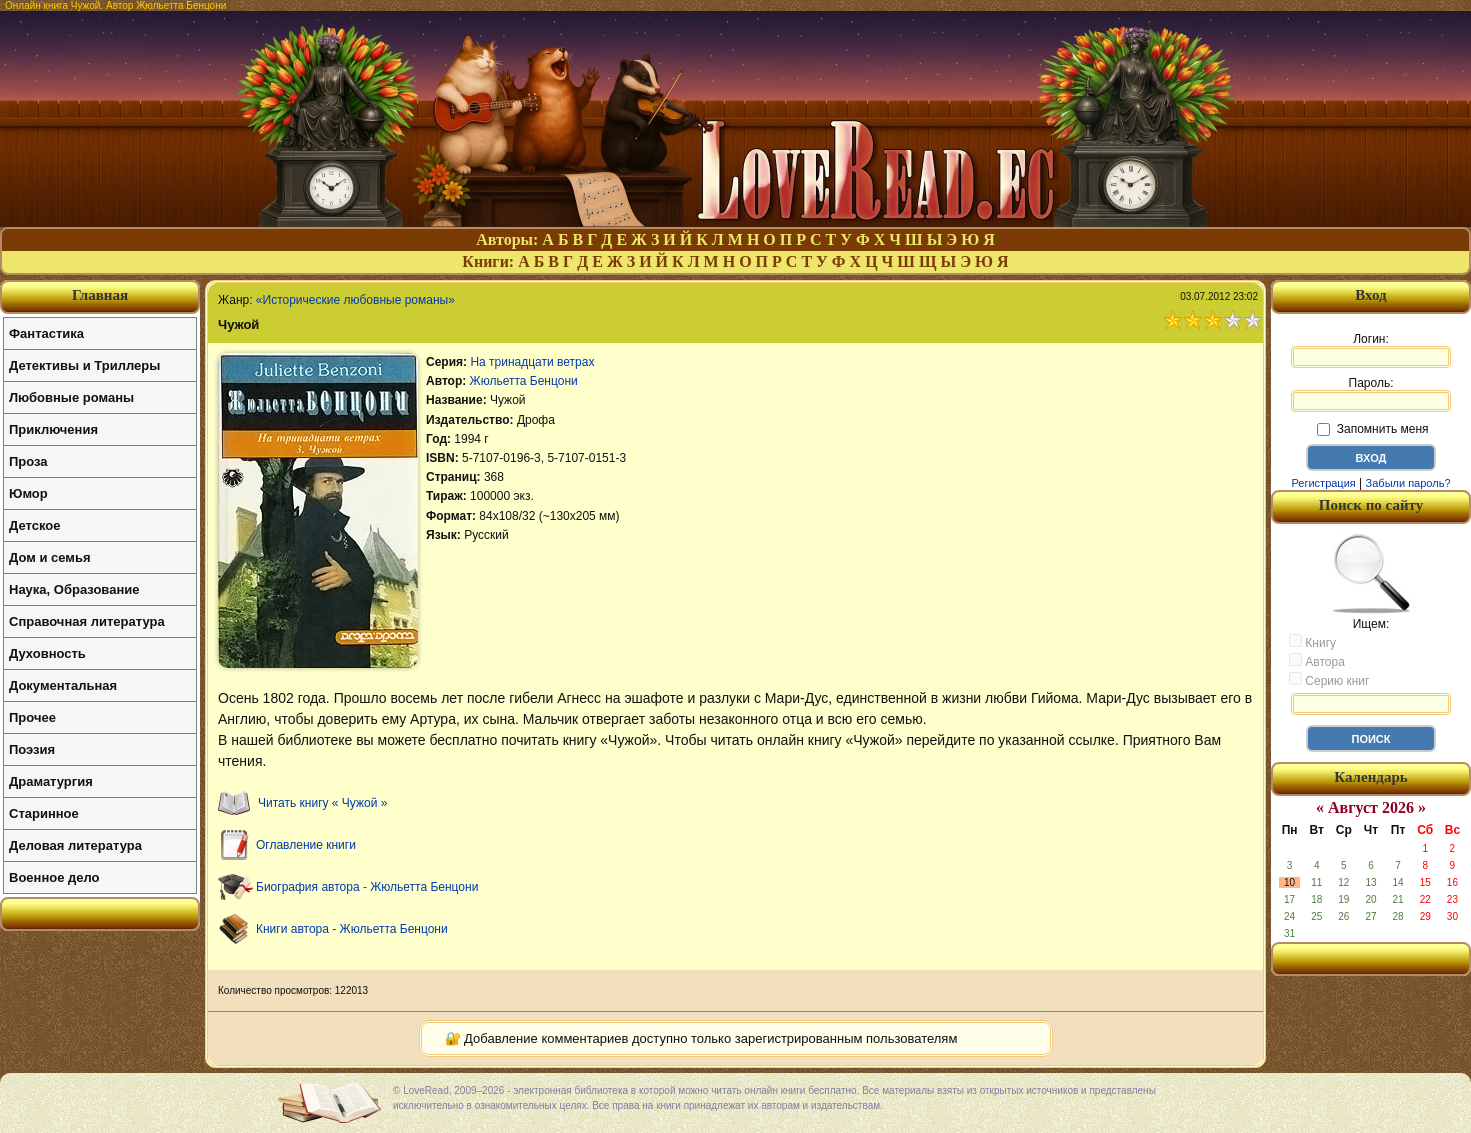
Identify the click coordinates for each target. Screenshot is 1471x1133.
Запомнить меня (1372, 429)
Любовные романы (71, 397)
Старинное (44, 813)
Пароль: (1371, 394)
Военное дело (54, 877)
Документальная (63, 685)
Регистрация (1323, 483)
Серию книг (1329, 680)
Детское (34, 525)
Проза (28, 461)
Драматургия (51, 781)
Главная (100, 295)
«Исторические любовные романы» (355, 300)
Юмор (28, 493)
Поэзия (32, 749)
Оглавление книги (306, 845)
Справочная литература (87, 621)
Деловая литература (75, 845)
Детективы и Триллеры (84, 365)
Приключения (53, 429)
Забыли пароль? (1408, 483)
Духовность (47, 653)
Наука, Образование (74, 589)
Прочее (32, 717)
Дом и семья (50, 557)
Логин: (1371, 350)
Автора (1317, 661)
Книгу (1312, 642)
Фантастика (46, 333)
